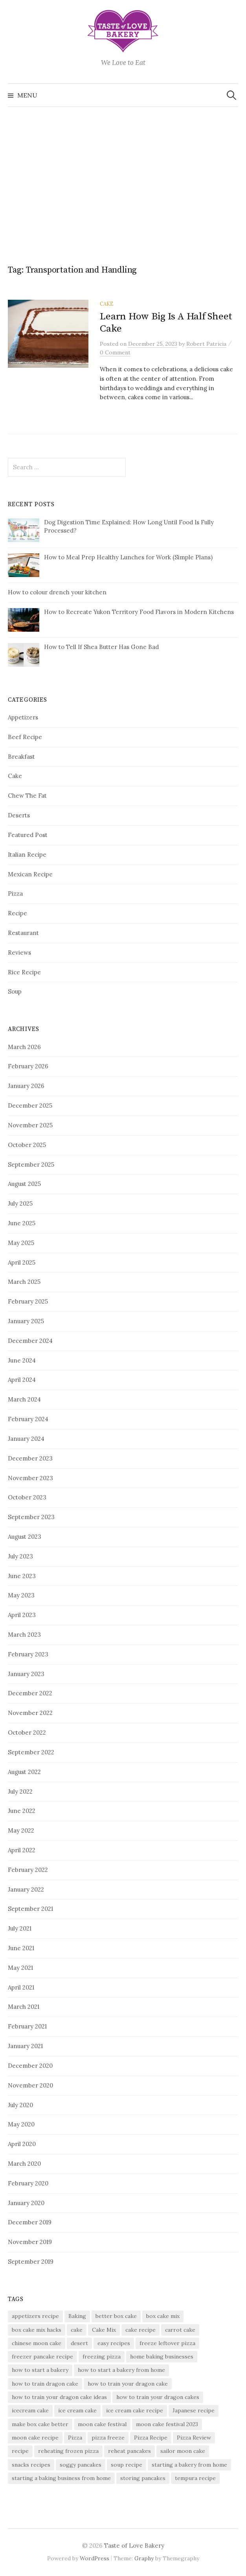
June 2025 (21, 1223)
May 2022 (21, 1830)
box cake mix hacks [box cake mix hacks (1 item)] (36, 2329)
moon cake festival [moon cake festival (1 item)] (102, 2424)
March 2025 (24, 1281)
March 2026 (24, 1047)
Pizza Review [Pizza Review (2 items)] (194, 2437)
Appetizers (23, 717)
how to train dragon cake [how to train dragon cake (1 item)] (45, 2383)
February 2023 (28, 1654)
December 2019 (29, 2222)
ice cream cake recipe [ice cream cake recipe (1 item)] (134, 2410)
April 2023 (22, 1615)
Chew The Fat (27, 795)
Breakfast (21, 756)
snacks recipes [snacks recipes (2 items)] (31, 2464)
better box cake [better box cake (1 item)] (116, 2316)
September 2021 (30, 1908)
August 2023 (24, 1536)
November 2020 (30, 2085)
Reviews (19, 952)
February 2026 (28, 1066)
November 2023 (30, 1478)
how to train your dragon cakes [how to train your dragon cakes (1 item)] (157, 2397)
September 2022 (31, 1752)
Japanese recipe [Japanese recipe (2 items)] (194, 2410)
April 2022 (21, 1850)
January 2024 (26, 1438)
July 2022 (20, 1791)
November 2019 (30, 2242)
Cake (107, 304)
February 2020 (28, 2183)
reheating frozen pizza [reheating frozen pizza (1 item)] (68, 2450)
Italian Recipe (27, 854)
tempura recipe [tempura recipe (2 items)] (195, 2478)
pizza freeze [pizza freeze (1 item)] (108, 2437)
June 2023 (22, 1576)
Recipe (17, 913)
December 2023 (30, 1458)
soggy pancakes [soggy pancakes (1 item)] (80, 2464)
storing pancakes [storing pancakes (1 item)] (142, 2478)
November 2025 (30, 1125)
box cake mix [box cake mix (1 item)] (163, 2316)
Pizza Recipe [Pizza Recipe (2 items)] (150, 2437)
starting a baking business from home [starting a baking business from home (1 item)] (61, 2478)
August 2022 (24, 1772)
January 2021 (25, 2046)
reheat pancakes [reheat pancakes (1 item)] (129, 2450)
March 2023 (24, 1634)
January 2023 (26, 1674)
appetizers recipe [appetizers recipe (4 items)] (35, 2316)
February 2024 (28, 1419)
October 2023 (27, 1497)
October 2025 (27, 1145)
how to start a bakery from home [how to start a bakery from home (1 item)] (121, 2369)
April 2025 (21, 1262)
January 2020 (26, 2203)
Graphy (144, 2558)
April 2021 (21, 1987)
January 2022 (26, 1889)
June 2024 (22, 1360)
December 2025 (30, 1105)
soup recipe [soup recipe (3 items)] (126, 2464)
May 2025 (21, 1243)
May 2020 (21, 2124)
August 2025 (24, 1184)
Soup (15, 991)
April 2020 (22, 2144)
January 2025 (26, 1321)
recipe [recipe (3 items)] (20, 2450)
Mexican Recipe (30, 874)
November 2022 (30, 1713)
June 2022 (21, 1810)
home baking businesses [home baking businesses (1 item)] (161, 2356)
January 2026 (26, 1086)
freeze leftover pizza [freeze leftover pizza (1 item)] (167, 2343)
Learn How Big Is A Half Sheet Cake (166, 322)
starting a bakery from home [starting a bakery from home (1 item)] (189, 2464)
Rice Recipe (24, 972)
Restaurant (23, 933)
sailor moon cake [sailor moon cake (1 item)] (182, 2450)
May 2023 (21, 1595)
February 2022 (28, 1869)
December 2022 (30, 1693)
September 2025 (31, 1164)
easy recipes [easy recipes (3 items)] (113, 2343)
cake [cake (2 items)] (77, 2329)
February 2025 (28, 1301)
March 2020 (24, 2163)
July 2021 (19, 1928)
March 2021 (23, 2006)
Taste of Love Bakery (134, 2545)
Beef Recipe (25, 737)
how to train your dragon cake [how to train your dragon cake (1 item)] (128, 2383)
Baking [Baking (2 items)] (77, 2316)
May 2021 (20, 1967)
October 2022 (27, 1732)
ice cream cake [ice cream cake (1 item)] (77, 2410)
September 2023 (31, 1517)
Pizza (15, 893)
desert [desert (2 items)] (79, 2343)
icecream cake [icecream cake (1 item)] (30, 2410)
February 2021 (27, 2026)
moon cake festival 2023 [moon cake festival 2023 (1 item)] (167, 2424)
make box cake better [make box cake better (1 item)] (40, 2424)
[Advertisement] (123, 180)
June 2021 (21, 1948)
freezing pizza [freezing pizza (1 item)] (102, 2356)
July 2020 (20, 2105)
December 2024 (30, 1340)
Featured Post (28, 835)
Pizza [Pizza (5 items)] (75, 2437)
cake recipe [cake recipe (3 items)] (140, 2329)
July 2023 (20, 1556)
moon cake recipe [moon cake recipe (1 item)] (35, 2437)
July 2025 (20, 1203)
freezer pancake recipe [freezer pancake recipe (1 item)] (42, 2356)
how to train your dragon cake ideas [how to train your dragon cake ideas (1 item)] (59, 2397)
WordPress (94, 2558)
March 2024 (24, 1399)
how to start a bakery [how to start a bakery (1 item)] (40, 2369)
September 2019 (30, 2261)
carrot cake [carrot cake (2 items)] (180, 2329)
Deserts (19, 815)
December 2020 (30, 2065)
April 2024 (22, 1379)
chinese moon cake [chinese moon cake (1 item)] (36, 2343)
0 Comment (115, 352)
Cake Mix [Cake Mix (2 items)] (104, 2329)
